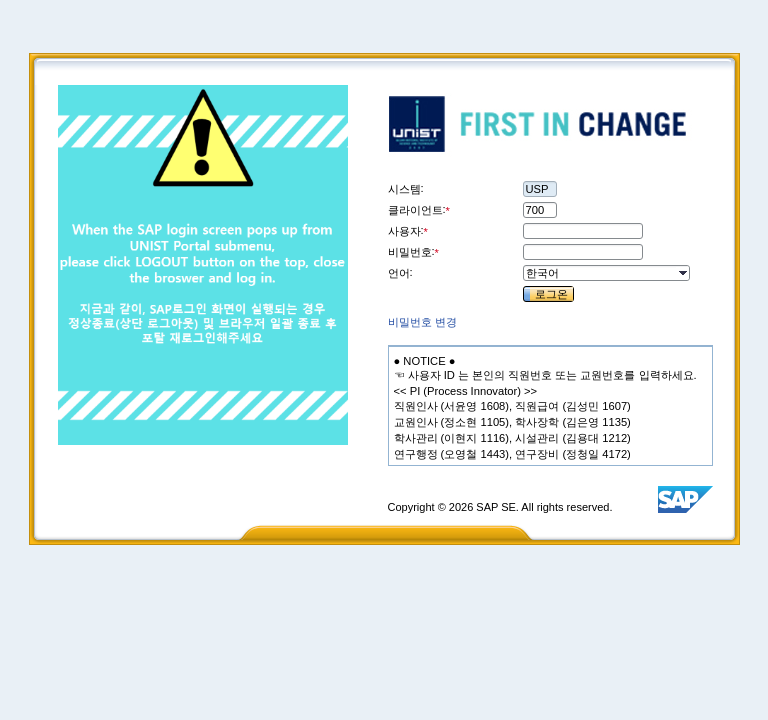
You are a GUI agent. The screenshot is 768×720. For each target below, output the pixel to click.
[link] (422, 322)
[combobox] (599, 273)
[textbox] (425, 361)
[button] (682, 273)
